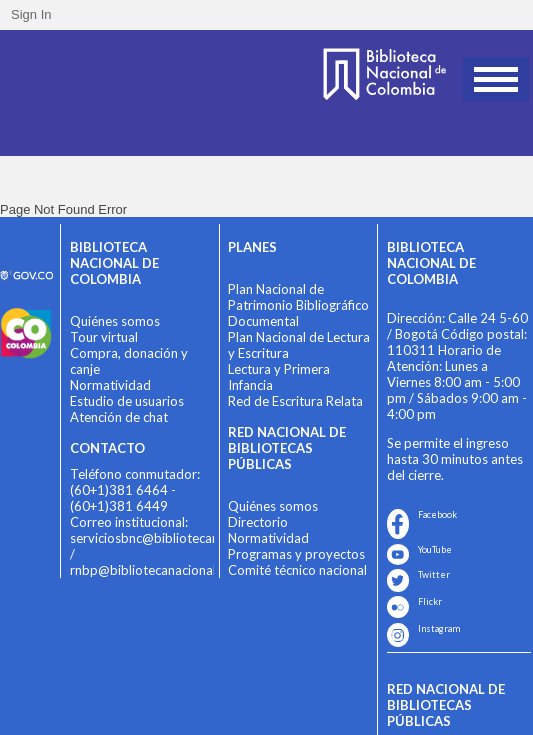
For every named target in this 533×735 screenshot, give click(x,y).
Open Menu (496, 79)
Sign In (31, 14)
